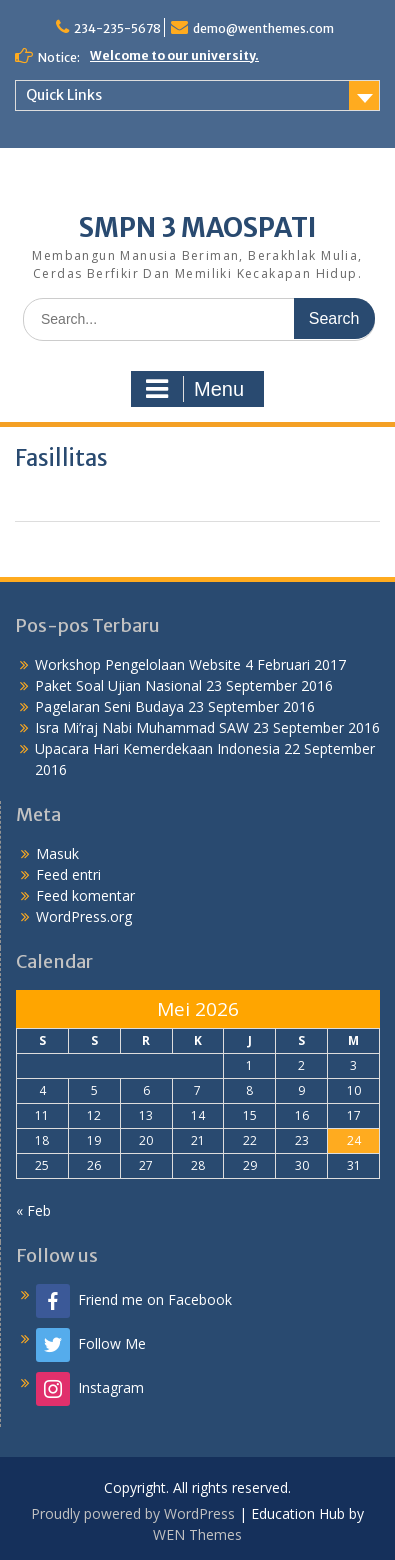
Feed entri (68, 874)
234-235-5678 (117, 28)
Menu (195, 389)
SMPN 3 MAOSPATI (198, 227)
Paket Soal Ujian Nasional (118, 685)
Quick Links (64, 95)
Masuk (57, 853)
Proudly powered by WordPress (133, 1513)
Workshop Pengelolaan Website (138, 664)
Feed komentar (85, 895)
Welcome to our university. (174, 55)
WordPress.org (84, 916)
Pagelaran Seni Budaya (109, 706)
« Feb (33, 1210)
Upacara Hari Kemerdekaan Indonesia (157, 748)
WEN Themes (197, 1534)
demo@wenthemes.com (263, 28)
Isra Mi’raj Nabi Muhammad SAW (142, 727)
